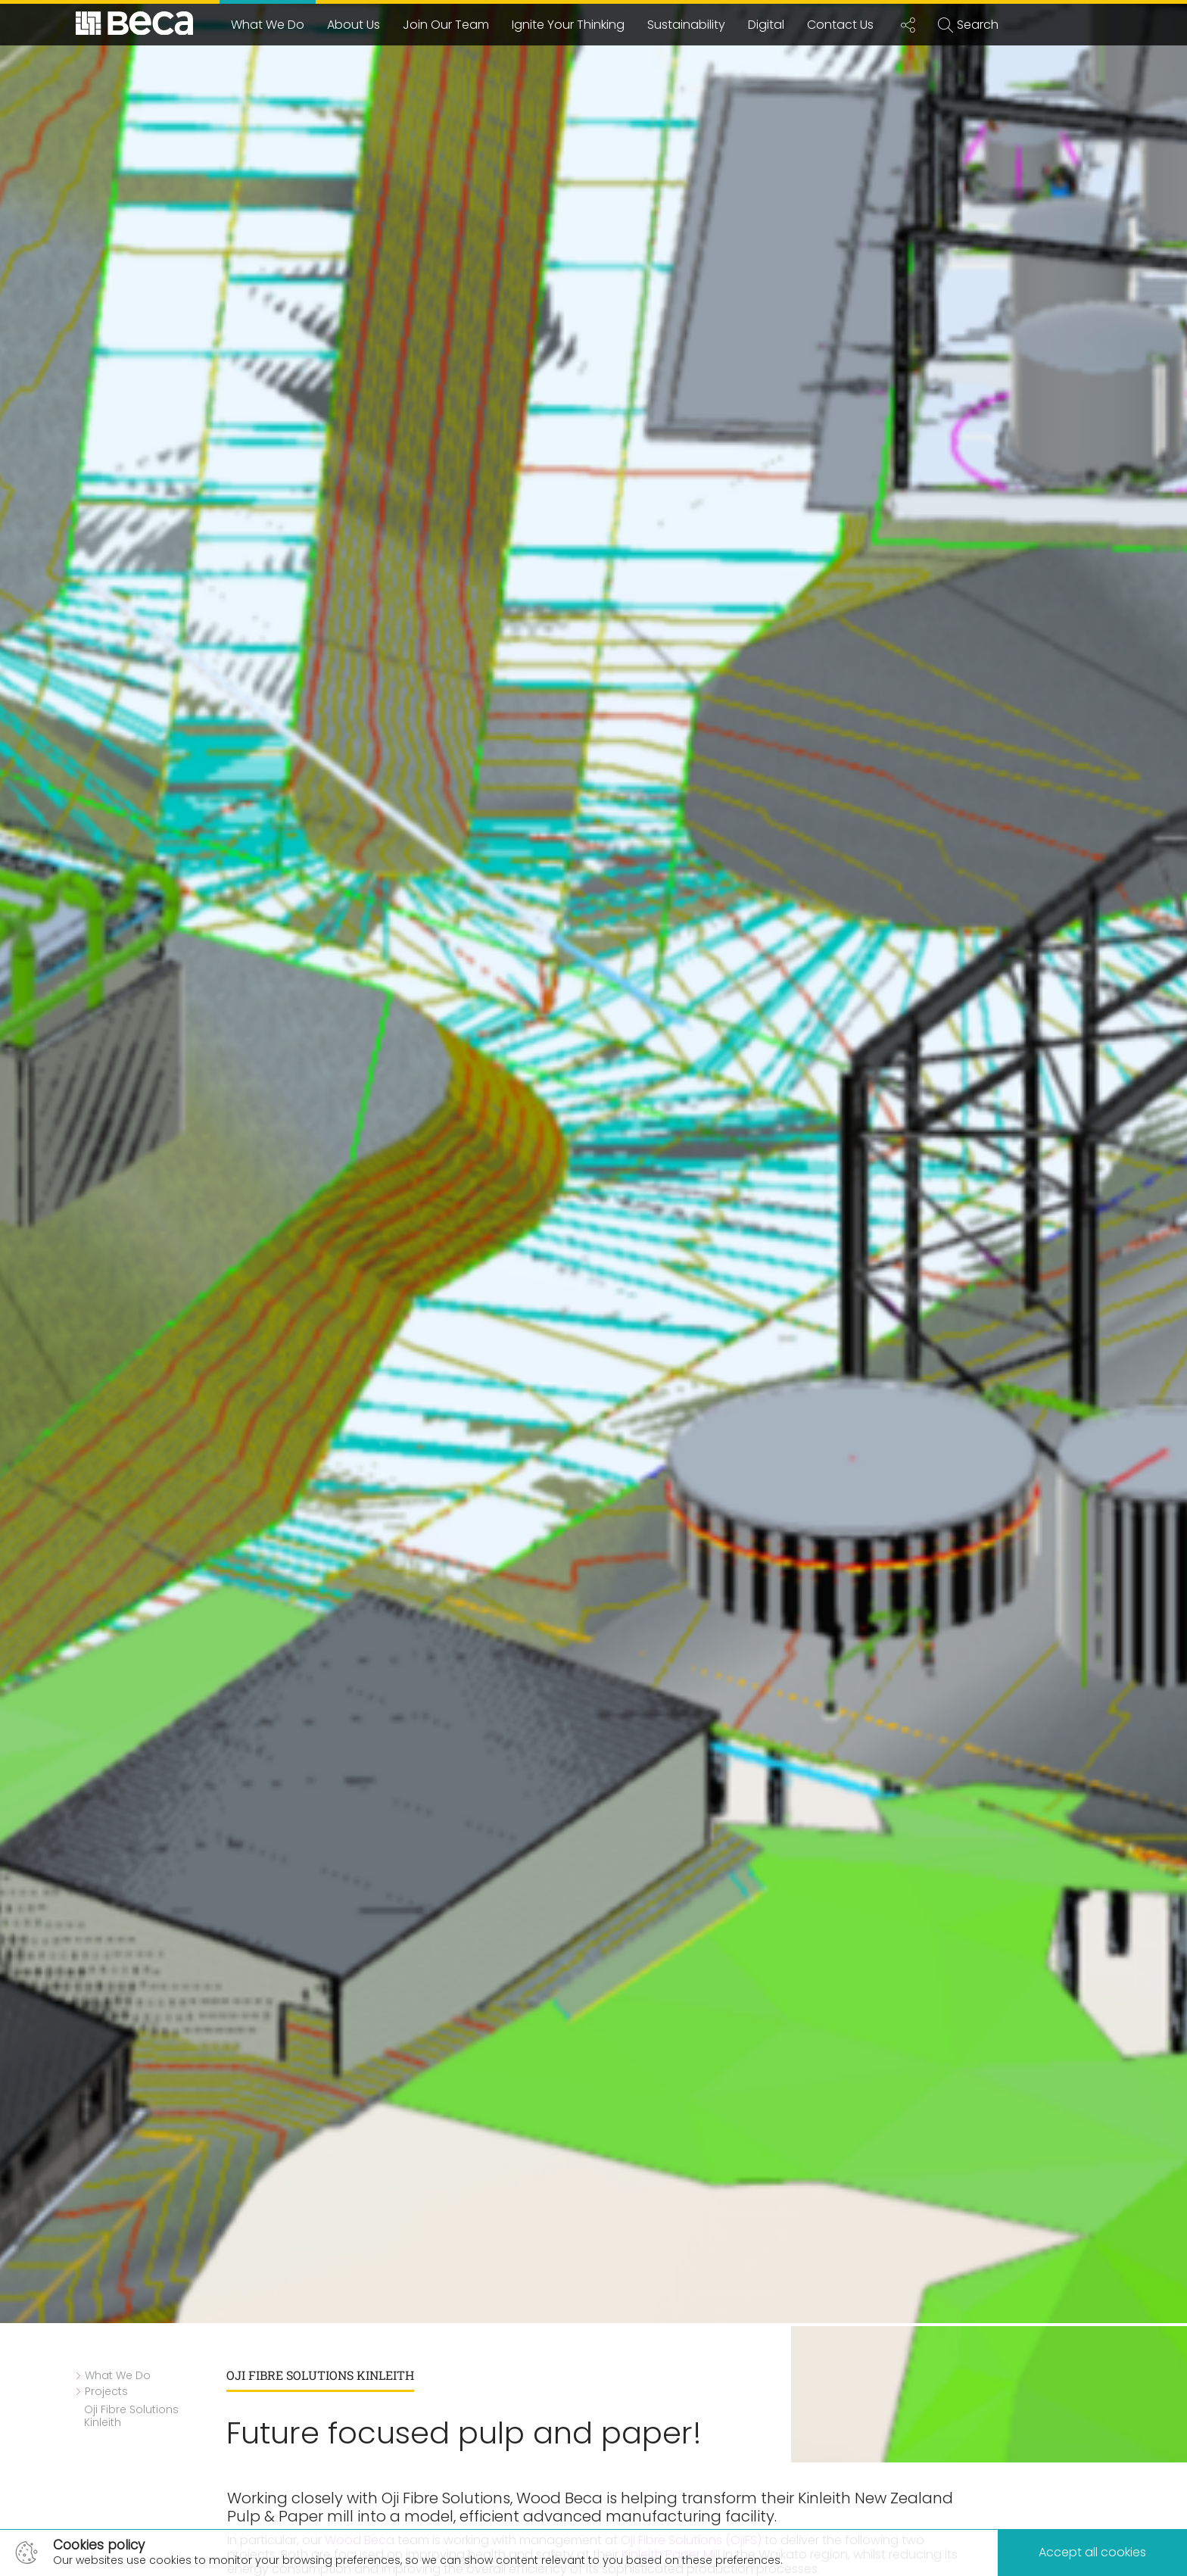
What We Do (267, 24)
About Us (353, 24)
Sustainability (686, 24)
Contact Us (840, 24)
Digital (766, 24)
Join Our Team (446, 24)
